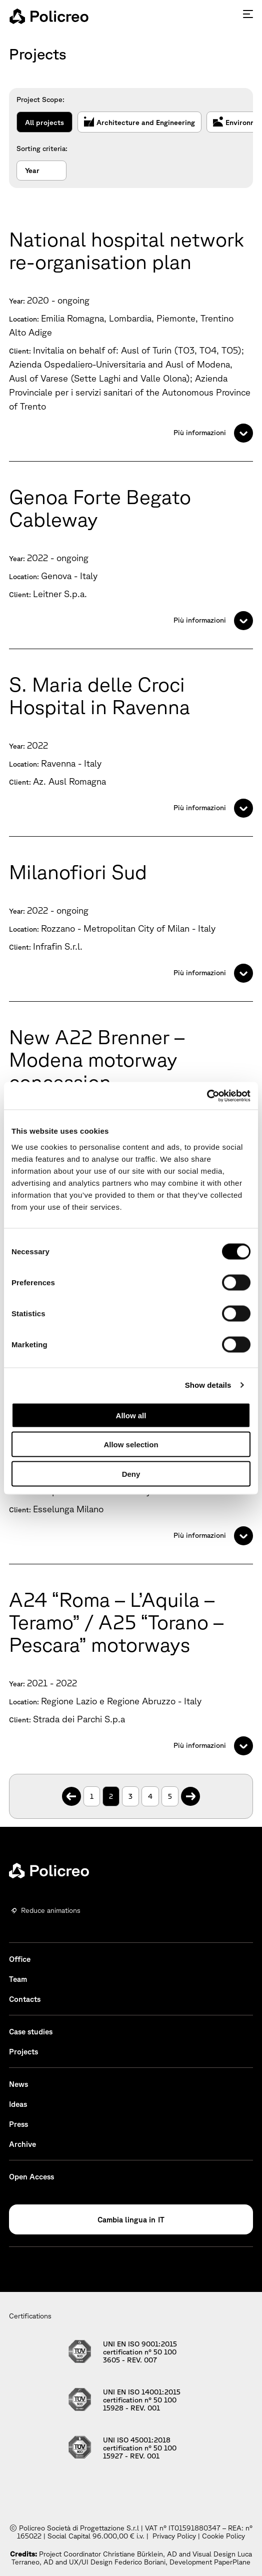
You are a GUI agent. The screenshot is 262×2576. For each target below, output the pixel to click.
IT (161, 2219)
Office (19, 1959)
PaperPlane (232, 2562)
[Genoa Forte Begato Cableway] (130, 555)
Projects (23, 2051)
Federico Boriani (140, 2562)
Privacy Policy (174, 2536)
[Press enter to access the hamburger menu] (248, 14)
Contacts (24, 1999)
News (18, 2084)
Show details (208, 1385)
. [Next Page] (191, 1791)
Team (18, 1979)
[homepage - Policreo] (49, 16)
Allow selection (131, 1444)
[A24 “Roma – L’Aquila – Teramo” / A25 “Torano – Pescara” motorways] (130, 1669)
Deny (131, 1473)
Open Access (31, 2176)
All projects (44, 123)
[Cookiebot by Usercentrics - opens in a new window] (206, 1095)
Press (18, 2124)
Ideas (18, 2104)
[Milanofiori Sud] (130, 919)
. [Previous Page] (71, 1791)
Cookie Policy (223, 2536)
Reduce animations (50, 1910)
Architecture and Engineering (139, 123)
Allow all (131, 1415)
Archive (22, 2144)
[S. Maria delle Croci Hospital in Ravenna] (130, 742)
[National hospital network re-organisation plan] (130, 332)
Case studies (30, 2031)
